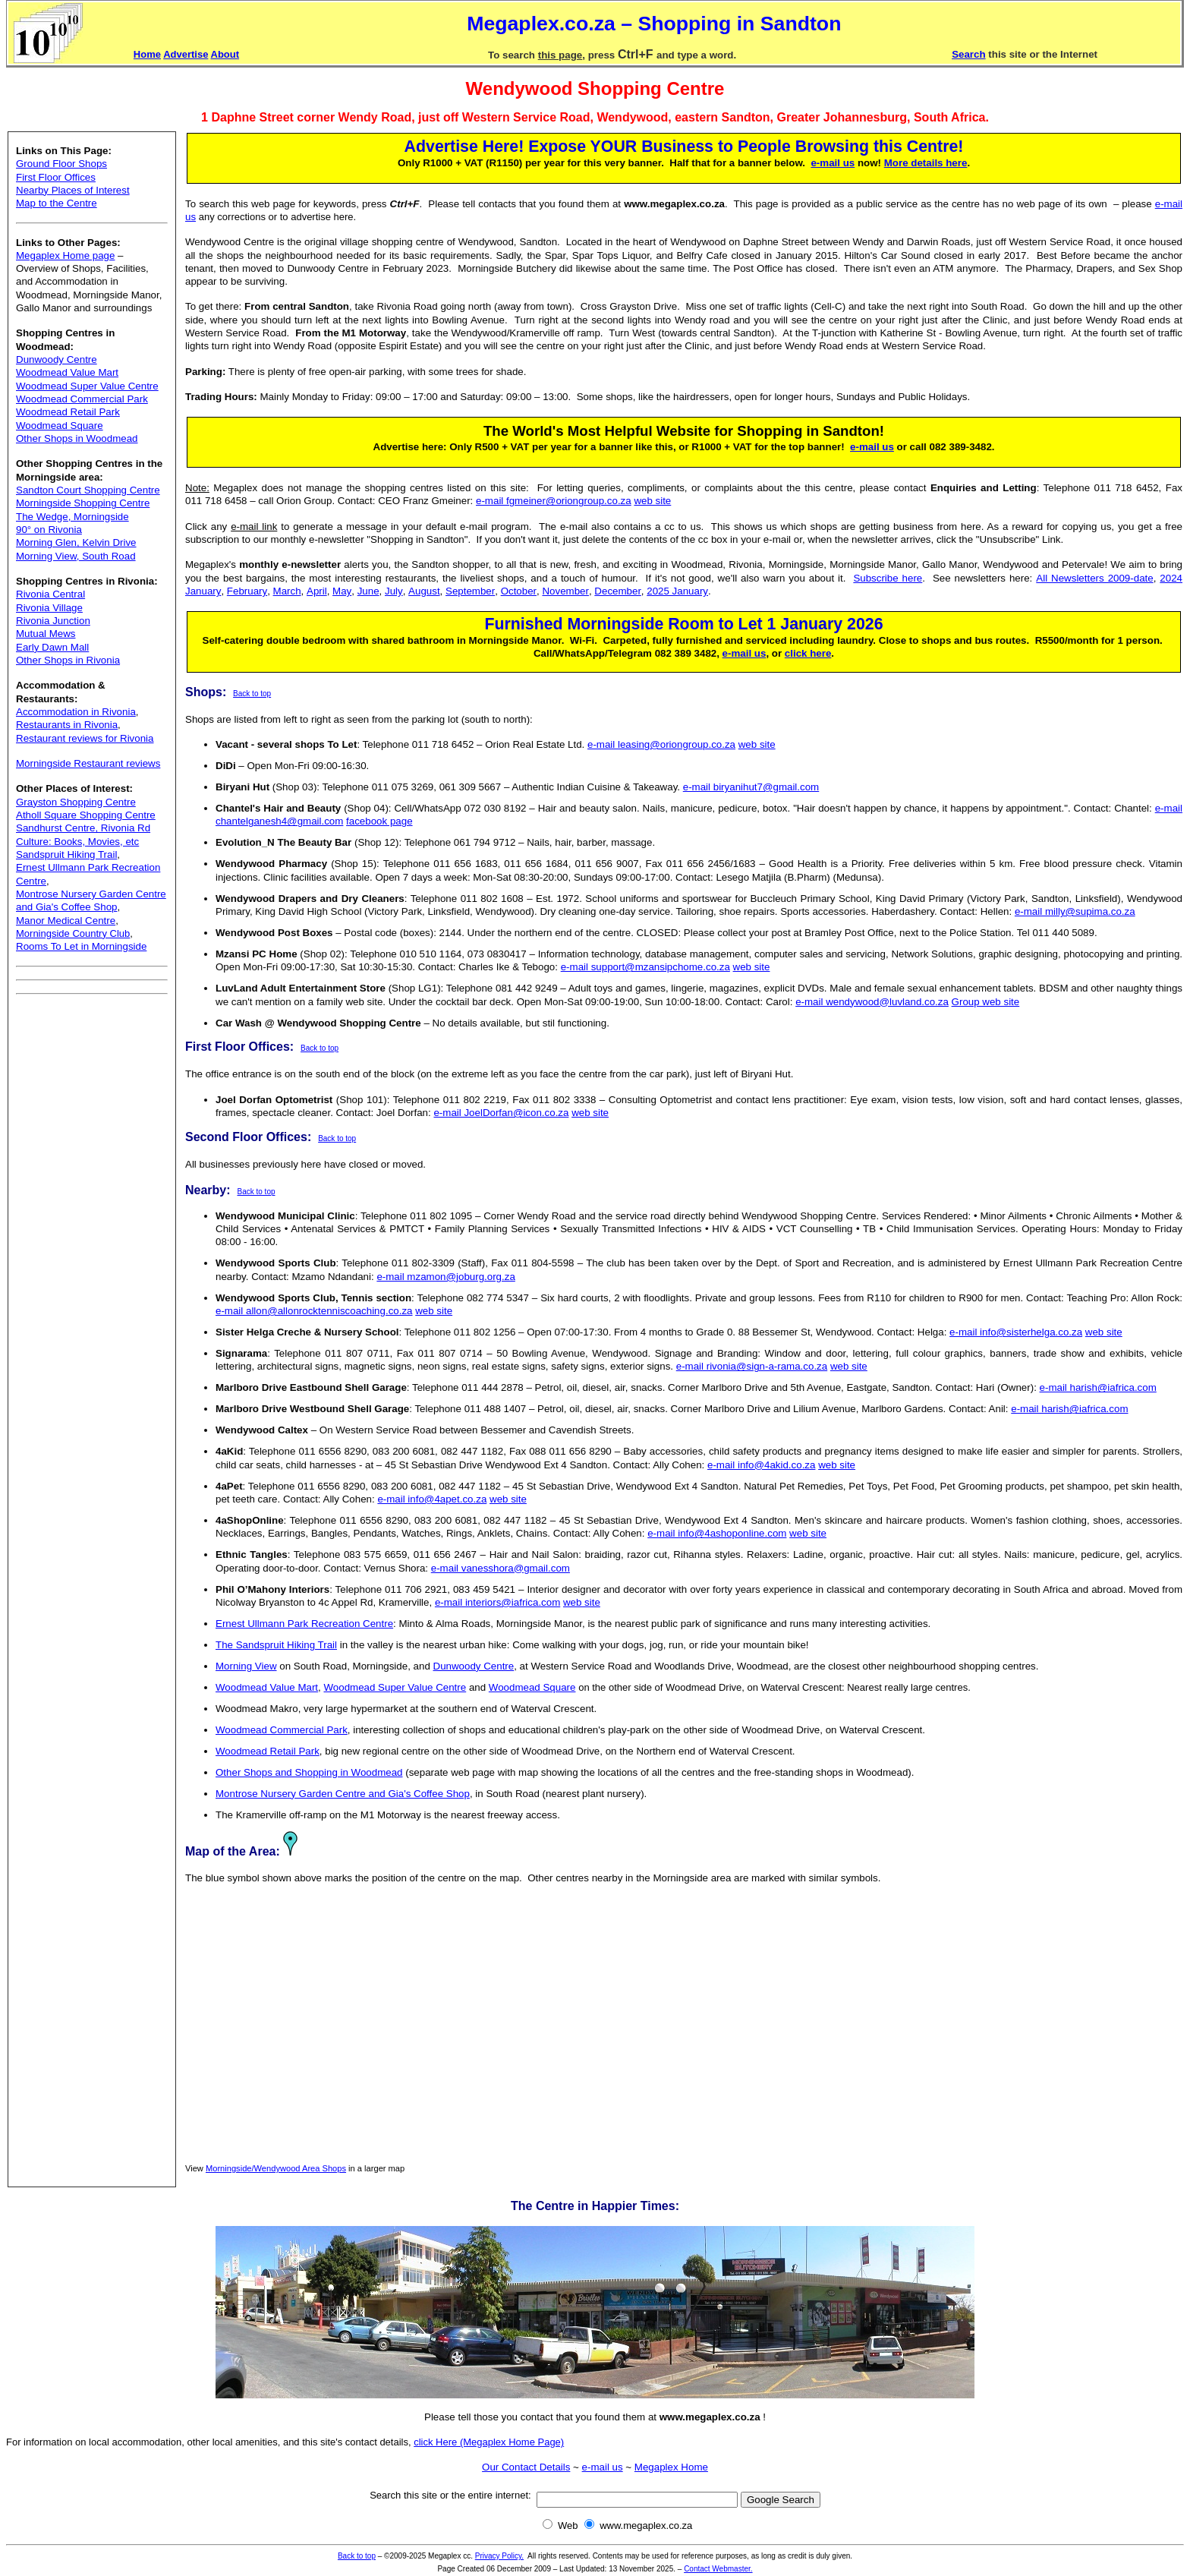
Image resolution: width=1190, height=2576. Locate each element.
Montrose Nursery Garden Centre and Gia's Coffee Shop (343, 1793)
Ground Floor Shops (61, 163)
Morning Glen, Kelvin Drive (76, 542)
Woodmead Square (59, 425)
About (225, 54)
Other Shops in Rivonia (68, 660)
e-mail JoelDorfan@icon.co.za (500, 1112)
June (368, 591)
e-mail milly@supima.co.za (1075, 911)
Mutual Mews (46, 633)
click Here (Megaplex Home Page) (489, 2442)
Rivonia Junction (53, 620)
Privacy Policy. (499, 2556)
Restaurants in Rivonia (67, 724)
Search (968, 54)
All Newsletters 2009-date (1094, 578)
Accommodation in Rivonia (76, 711)
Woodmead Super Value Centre (87, 386)
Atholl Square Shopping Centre (86, 815)
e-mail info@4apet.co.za (431, 1499)
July (394, 591)
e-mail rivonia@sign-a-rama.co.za (751, 1366)
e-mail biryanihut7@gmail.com (751, 787)
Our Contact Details (526, 2467)
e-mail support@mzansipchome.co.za (645, 967)
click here (808, 653)
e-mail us (833, 163)
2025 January (677, 591)
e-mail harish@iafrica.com (1098, 1387)
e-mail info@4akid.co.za (761, 1465)
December (617, 591)
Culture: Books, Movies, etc (77, 841)
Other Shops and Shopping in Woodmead (309, 1772)
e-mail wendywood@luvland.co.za (872, 1001)
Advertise (185, 54)
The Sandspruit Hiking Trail (276, 1645)
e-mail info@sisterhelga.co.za (1015, 1332)
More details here (926, 163)
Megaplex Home (671, 2467)
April (317, 591)
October (519, 591)
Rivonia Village (49, 607)
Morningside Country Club (73, 933)
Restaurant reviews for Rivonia (85, 738)
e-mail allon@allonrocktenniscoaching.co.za (314, 1310)
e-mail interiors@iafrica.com (497, 1602)
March (287, 591)
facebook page (379, 821)
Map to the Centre (56, 203)
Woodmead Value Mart (67, 372)
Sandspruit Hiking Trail (66, 854)
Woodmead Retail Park (68, 412)
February (247, 591)
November (565, 591)
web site (652, 500)
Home (147, 54)
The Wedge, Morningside (72, 516)
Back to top (252, 693)
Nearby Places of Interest (73, 190)
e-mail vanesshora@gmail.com (500, 1568)
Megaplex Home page (65, 255)
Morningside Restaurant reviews (88, 763)
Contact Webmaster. (718, 2569)
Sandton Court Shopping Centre (88, 490)
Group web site (986, 1001)
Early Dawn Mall (52, 647)
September (470, 591)
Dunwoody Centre (56, 359)
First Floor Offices (56, 177)
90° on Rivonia (49, 529)
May (341, 591)
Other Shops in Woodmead (77, 438)
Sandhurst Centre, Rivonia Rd (83, 828)
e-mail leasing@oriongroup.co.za (661, 744)
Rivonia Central (50, 594)
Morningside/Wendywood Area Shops (276, 2168)
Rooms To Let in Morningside (81, 946)
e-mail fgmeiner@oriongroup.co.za (553, 500)
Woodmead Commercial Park (82, 399)
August (424, 591)
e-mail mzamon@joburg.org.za (445, 1276)
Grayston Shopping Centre (76, 802)
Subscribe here (887, 578)
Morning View (246, 1666)
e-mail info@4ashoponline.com (716, 1533)
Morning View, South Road (76, 556)
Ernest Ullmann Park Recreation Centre (304, 1623)
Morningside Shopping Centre (83, 503)
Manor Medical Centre (65, 920)
